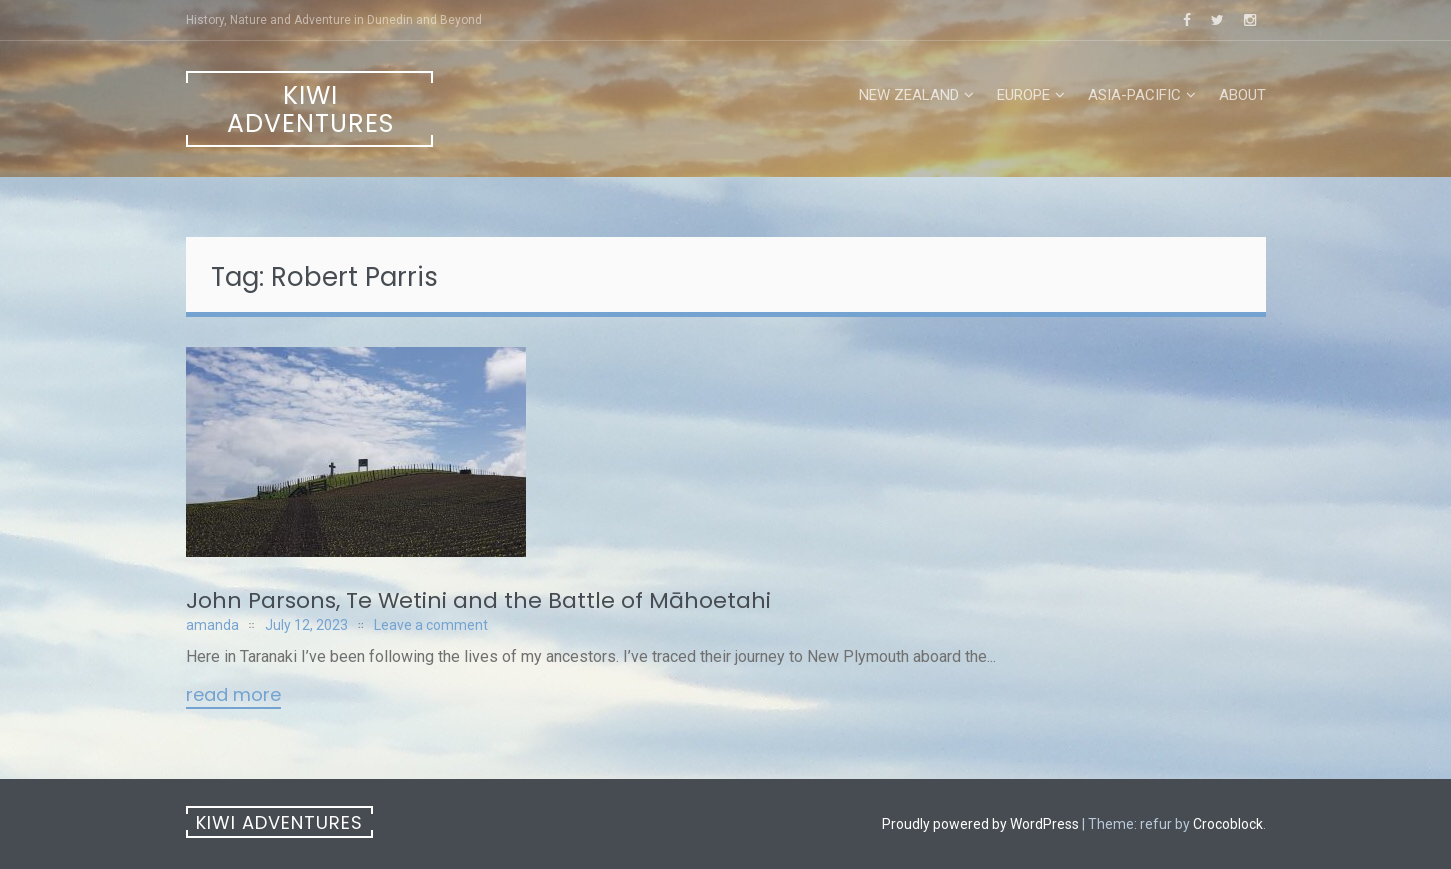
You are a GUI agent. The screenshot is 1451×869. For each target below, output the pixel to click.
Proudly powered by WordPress (980, 824)
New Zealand (909, 95)
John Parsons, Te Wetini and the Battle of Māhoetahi (478, 600)
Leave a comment (431, 625)
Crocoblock (1228, 824)
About (1242, 95)
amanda (212, 625)
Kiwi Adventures (310, 109)
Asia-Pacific (1134, 95)
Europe (1023, 95)
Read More (233, 696)
